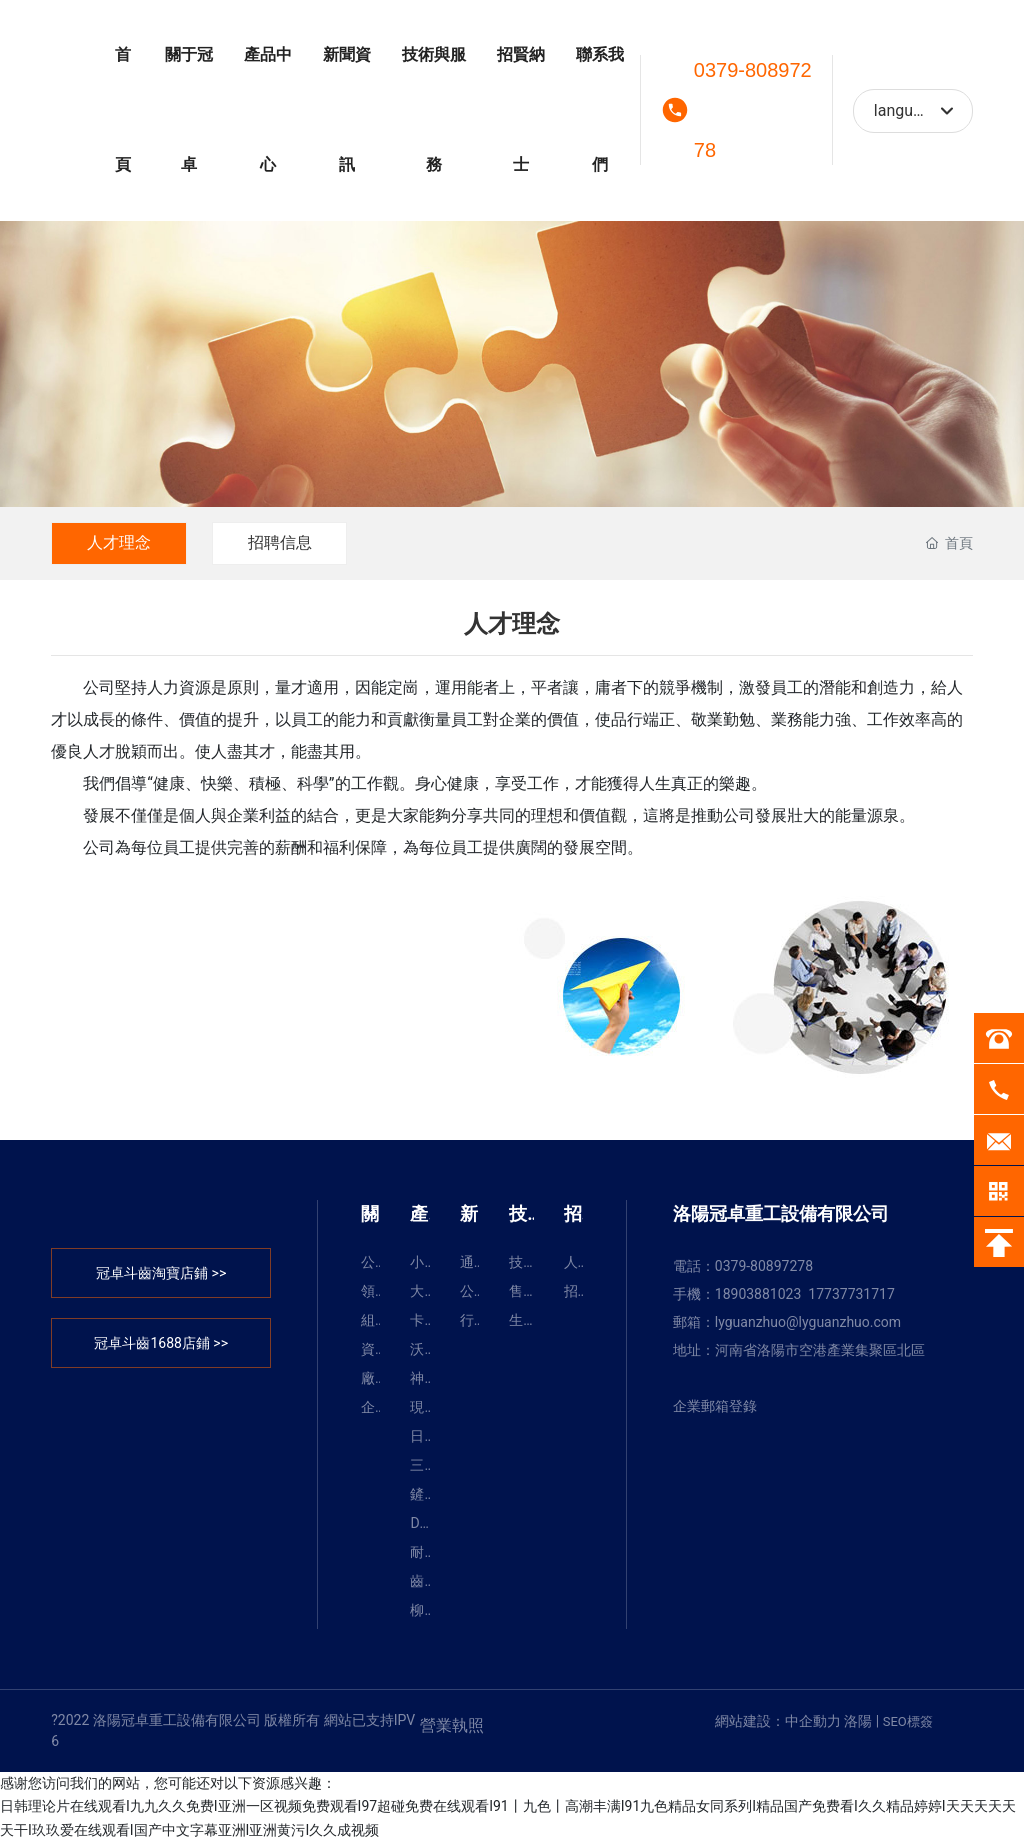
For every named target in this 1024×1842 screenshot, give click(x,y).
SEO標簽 (908, 1721)
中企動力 (813, 1721)
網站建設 (743, 1721)
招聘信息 (280, 542)
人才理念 (119, 542)
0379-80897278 (753, 110)
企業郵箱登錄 (715, 1406)
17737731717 (851, 1294)
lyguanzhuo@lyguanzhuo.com (808, 1322)
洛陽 (858, 1721)
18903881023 (758, 1294)
